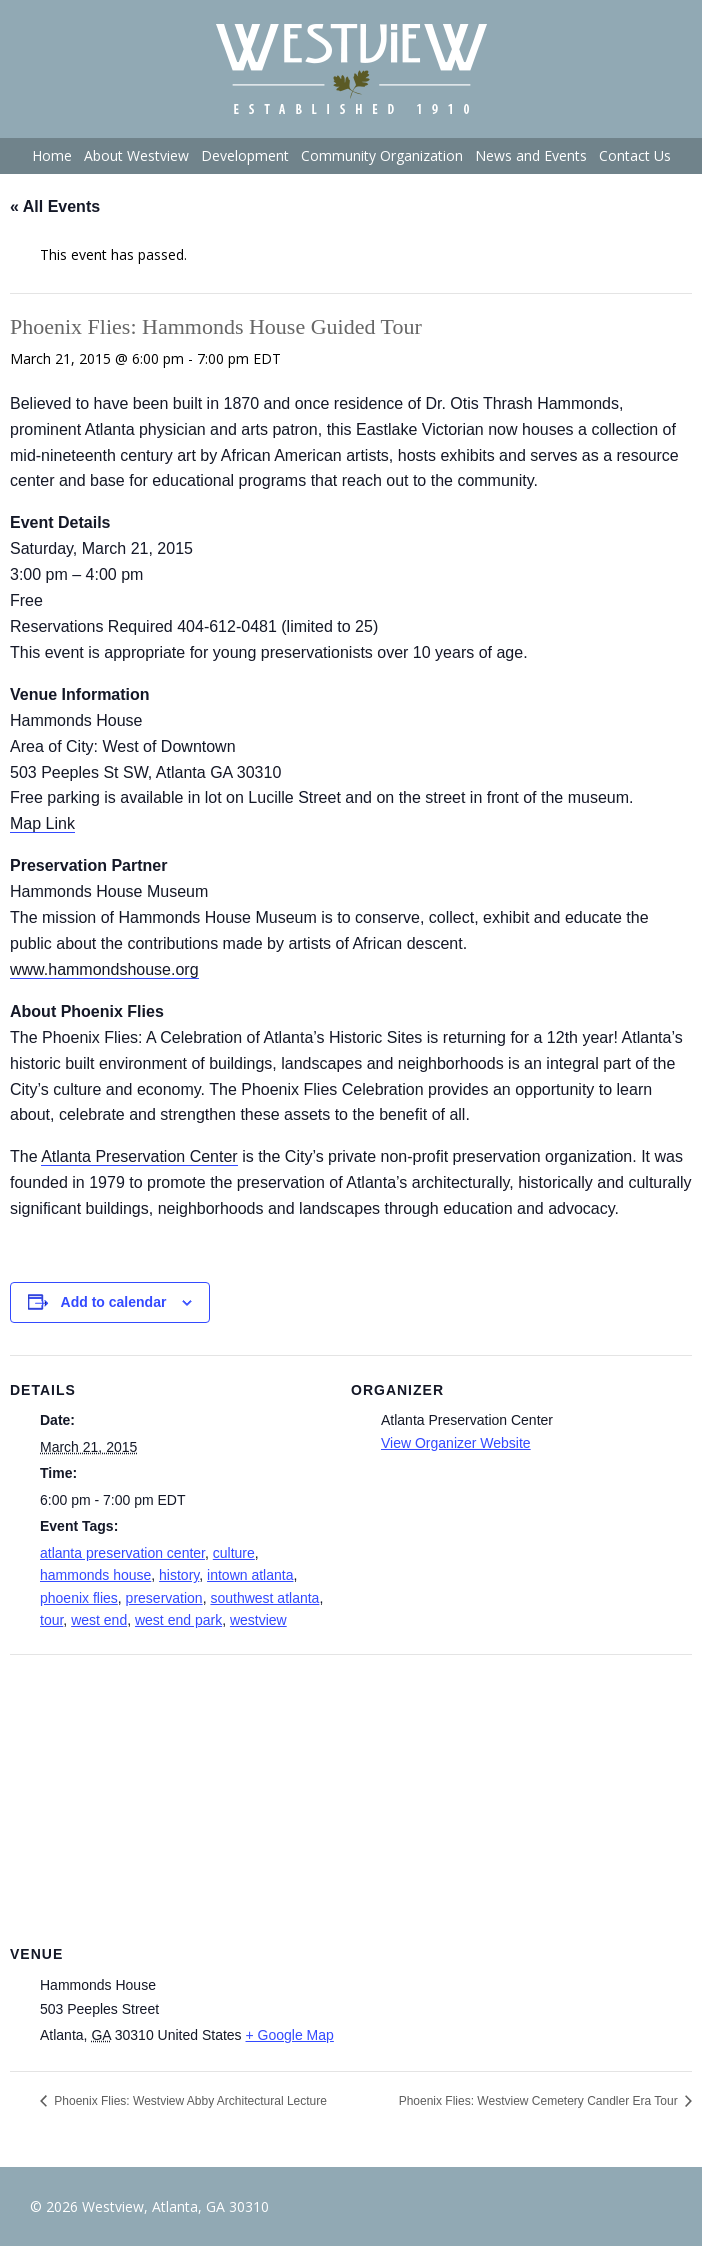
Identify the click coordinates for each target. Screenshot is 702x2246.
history (179, 1575)
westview (258, 1620)
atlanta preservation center (122, 1553)
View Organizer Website (456, 1443)
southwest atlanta (264, 1598)
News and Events (531, 155)
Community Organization (382, 155)
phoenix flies (79, 1598)
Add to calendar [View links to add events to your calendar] (114, 1302)
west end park (178, 1620)
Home (52, 155)
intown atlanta (250, 1575)
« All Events (55, 206)
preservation (164, 1598)
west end (99, 1620)
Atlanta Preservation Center (139, 1156)
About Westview (136, 155)
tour (51, 1620)
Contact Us (635, 155)
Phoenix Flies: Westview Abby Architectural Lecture (189, 2101)
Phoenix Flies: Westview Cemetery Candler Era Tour (540, 2101)
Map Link (42, 823)
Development (245, 155)
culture (234, 1553)
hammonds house (95, 1575)
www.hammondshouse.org (104, 969)
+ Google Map (290, 2035)
